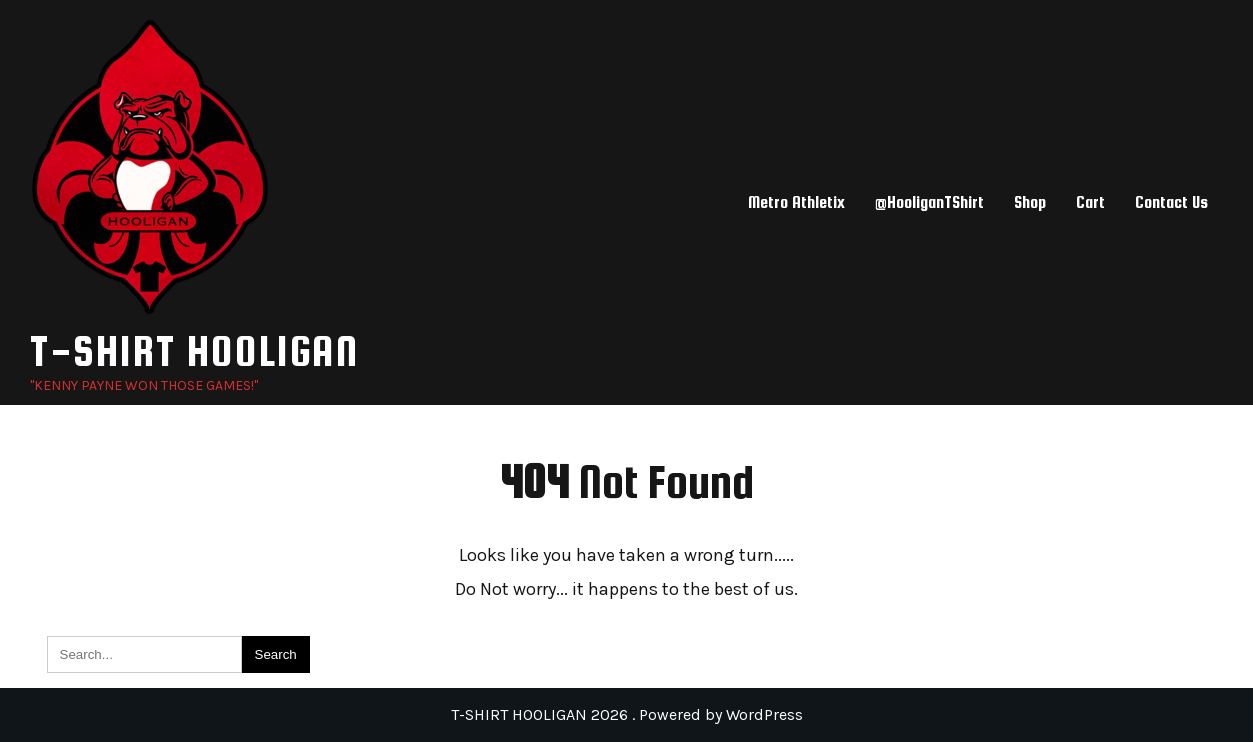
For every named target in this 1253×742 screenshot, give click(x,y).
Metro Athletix (796, 202)
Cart (1090, 202)
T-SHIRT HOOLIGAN (194, 350)
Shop (1030, 202)
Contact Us (1171, 202)
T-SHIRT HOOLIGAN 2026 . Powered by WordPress (627, 714)
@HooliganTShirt (929, 202)
